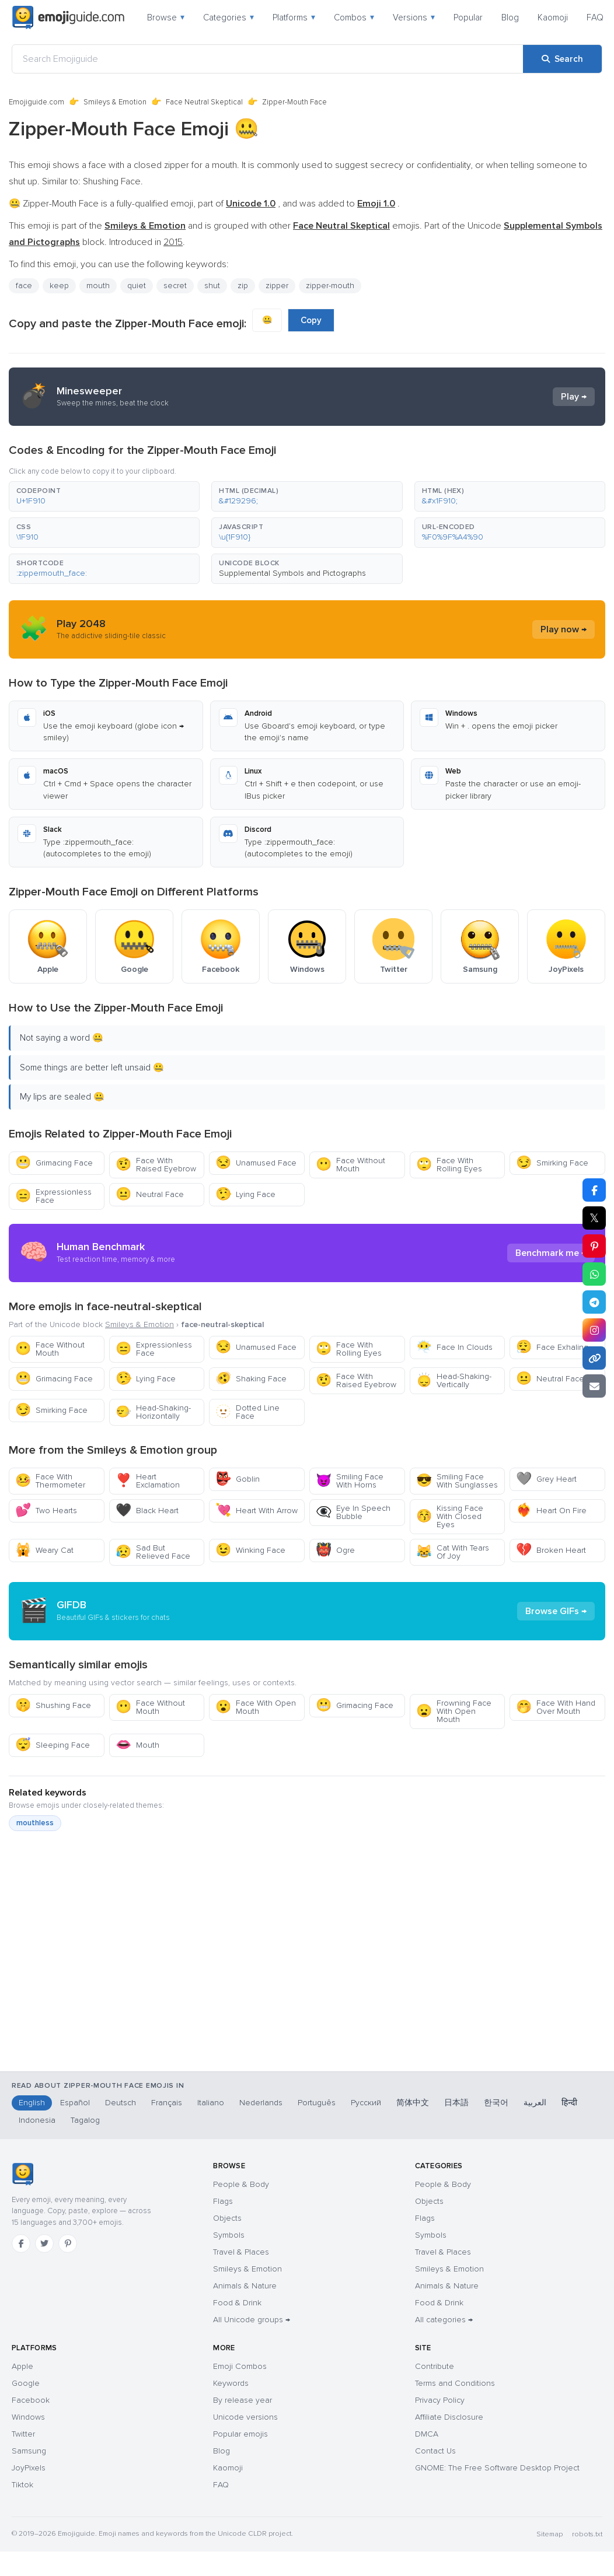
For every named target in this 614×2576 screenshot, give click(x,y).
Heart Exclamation (148, 1481)
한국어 (496, 2103)
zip (243, 285)
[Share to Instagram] (594, 1330)
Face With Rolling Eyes (449, 1165)
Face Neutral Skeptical (204, 102)
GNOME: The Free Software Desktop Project (497, 2468)
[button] (104, 496)
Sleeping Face (52, 1745)
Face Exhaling (552, 1347)
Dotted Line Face (247, 1412)
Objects (227, 2218)
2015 (173, 242)
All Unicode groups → (251, 2320)
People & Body (241, 2184)
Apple (22, 2366)
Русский (366, 2103)
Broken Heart (551, 1550)
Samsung (29, 2451)
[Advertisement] (299, 1995)
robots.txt (587, 2534)
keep (59, 285)
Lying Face (245, 1194)
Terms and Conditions (455, 2383)
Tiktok (22, 2485)
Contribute (434, 2366)
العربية (535, 2103)
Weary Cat (44, 1550)
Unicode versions (245, 2417)
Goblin (237, 1479)
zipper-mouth (330, 285)
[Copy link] (594, 1358)
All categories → (444, 2320)
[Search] (562, 59)
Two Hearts (46, 1510)
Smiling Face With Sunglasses (457, 1481)
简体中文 (412, 2103)
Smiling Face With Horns (349, 1481)
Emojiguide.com (36, 102)
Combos (354, 17)
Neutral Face (150, 1194)
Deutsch (120, 2103)
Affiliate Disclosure (449, 2417)
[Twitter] (44, 2243)
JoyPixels (29, 2468)
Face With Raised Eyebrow (156, 1165)
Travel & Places (241, 2252)
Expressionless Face (53, 1196)
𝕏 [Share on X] (594, 1218)
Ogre (335, 1550)
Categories (228, 17)
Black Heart (147, 1510)
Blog (510, 17)
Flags (223, 2201)
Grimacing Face (54, 1163)
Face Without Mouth (350, 1165)
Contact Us (435, 2451)
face (24, 285)
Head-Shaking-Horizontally (153, 1412)
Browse (165, 17)
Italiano (210, 2103)
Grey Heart (546, 1479)
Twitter (23, 2434)
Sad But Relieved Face (153, 1552)
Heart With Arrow (256, 1510)
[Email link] (594, 1386)
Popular (468, 17)
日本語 (456, 2103)
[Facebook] (21, 2243)
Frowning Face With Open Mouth (453, 1711)
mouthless (35, 1823)
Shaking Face (251, 1379)
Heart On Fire (551, 1510)
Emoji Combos (240, 2366)
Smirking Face (552, 1163)
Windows (28, 2417)
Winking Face (250, 1550)
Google (26, 2383)
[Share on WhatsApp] (594, 1274)
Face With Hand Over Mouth (555, 1707)
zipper (277, 285)
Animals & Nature (245, 2286)
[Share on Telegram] (594, 1302)
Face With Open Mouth (255, 1707)
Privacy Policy (440, 2400)
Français (166, 2103)
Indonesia (37, 2120)
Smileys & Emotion (114, 102)
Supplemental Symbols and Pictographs (292, 573)
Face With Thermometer (50, 1481)
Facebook (31, 2400)
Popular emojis (240, 2434)
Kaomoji (553, 17)
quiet (136, 285)
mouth (98, 285)
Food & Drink (237, 2303)
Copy (311, 320)
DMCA (426, 2434)
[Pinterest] (67, 2243)
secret (175, 285)
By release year (242, 2400)
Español (75, 2103)
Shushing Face (53, 1705)
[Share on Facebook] (594, 1190)
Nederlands (260, 2103)
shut (212, 285)
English (32, 2103)
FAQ (595, 17)
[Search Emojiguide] (267, 59)
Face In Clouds (454, 1347)
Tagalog (85, 2120)
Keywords (231, 2383)
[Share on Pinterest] (594, 1246)
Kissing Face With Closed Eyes (449, 1516)
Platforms (294, 17)
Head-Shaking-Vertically (453, 1380)
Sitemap (549, 2534)
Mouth (137, 1745)
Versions (414, 17)
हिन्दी (569, 2103)
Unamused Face (255, 1163)
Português (317, 2103)
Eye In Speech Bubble (353, 1512)
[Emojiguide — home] (68, 17)
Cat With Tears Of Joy (452, 1552)
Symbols (229, 2235)
